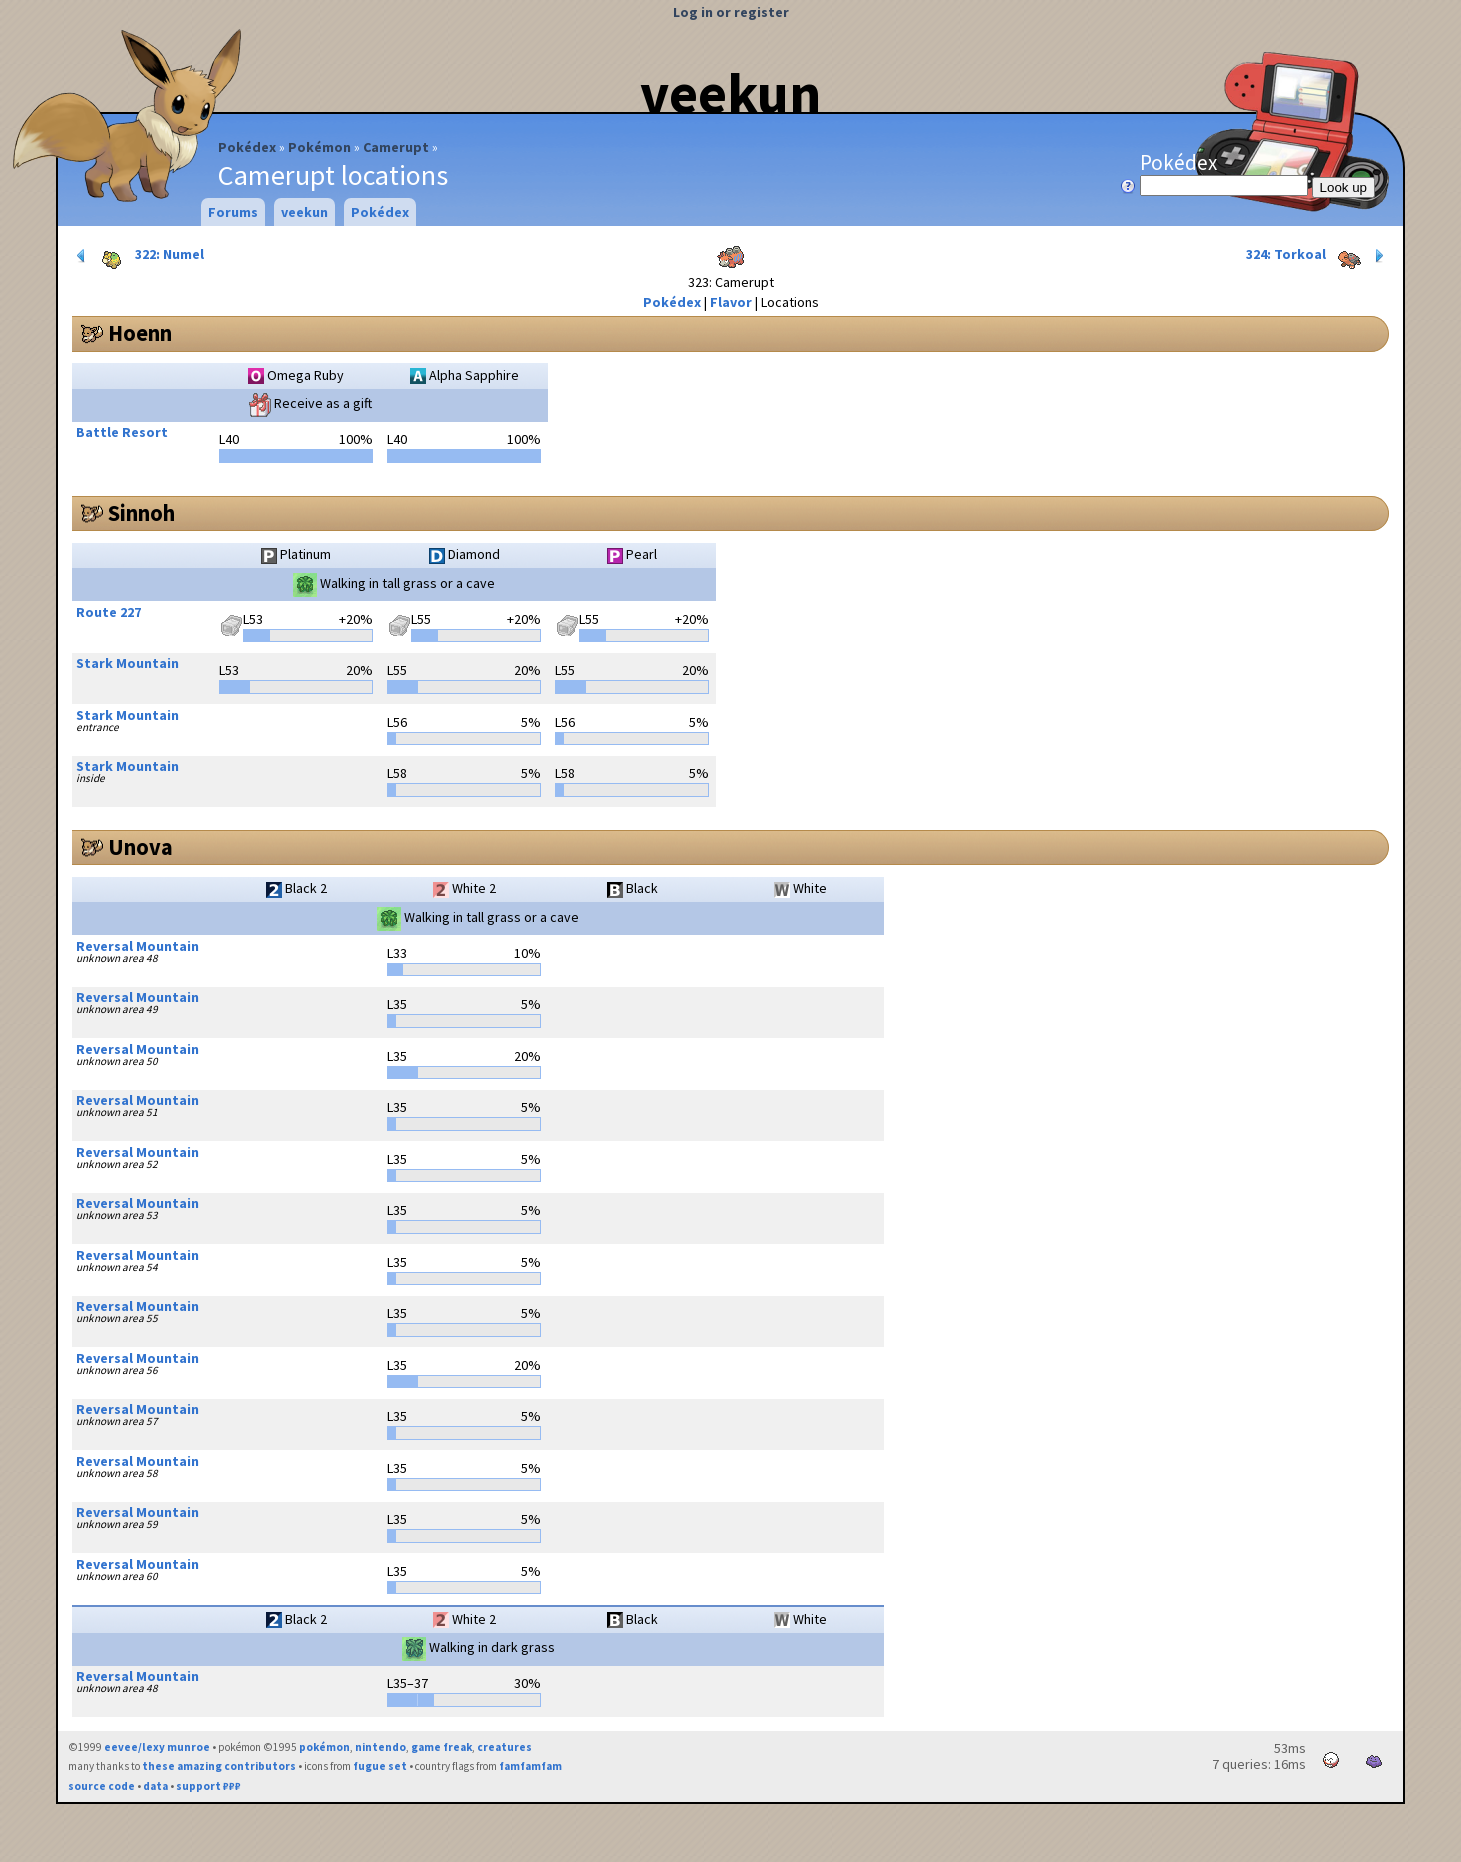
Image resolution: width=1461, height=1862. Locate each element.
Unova (140, 847)
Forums (233, 212)
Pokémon (319, 147)
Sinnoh (141, 513)
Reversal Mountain (137, 946)
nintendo (380, 1747)
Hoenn (140, 333)
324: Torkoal (1317, 256)
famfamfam (530, 1766)
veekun (730, 93)
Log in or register (731, 12)
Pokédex (247, 147)
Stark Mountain (127, 663)
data (155, 1786)
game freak (441, 1747)
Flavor (731, 302)
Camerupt (396, 147)
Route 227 (108, 612)
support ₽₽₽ (208, 1786)
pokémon (324, 1747)
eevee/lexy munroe (157, 1747)
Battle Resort (122, 432)
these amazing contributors (219, 1766)
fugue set (380, 1766)
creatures (504, 1747)
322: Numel (138, 256)
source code (101, 1786)
